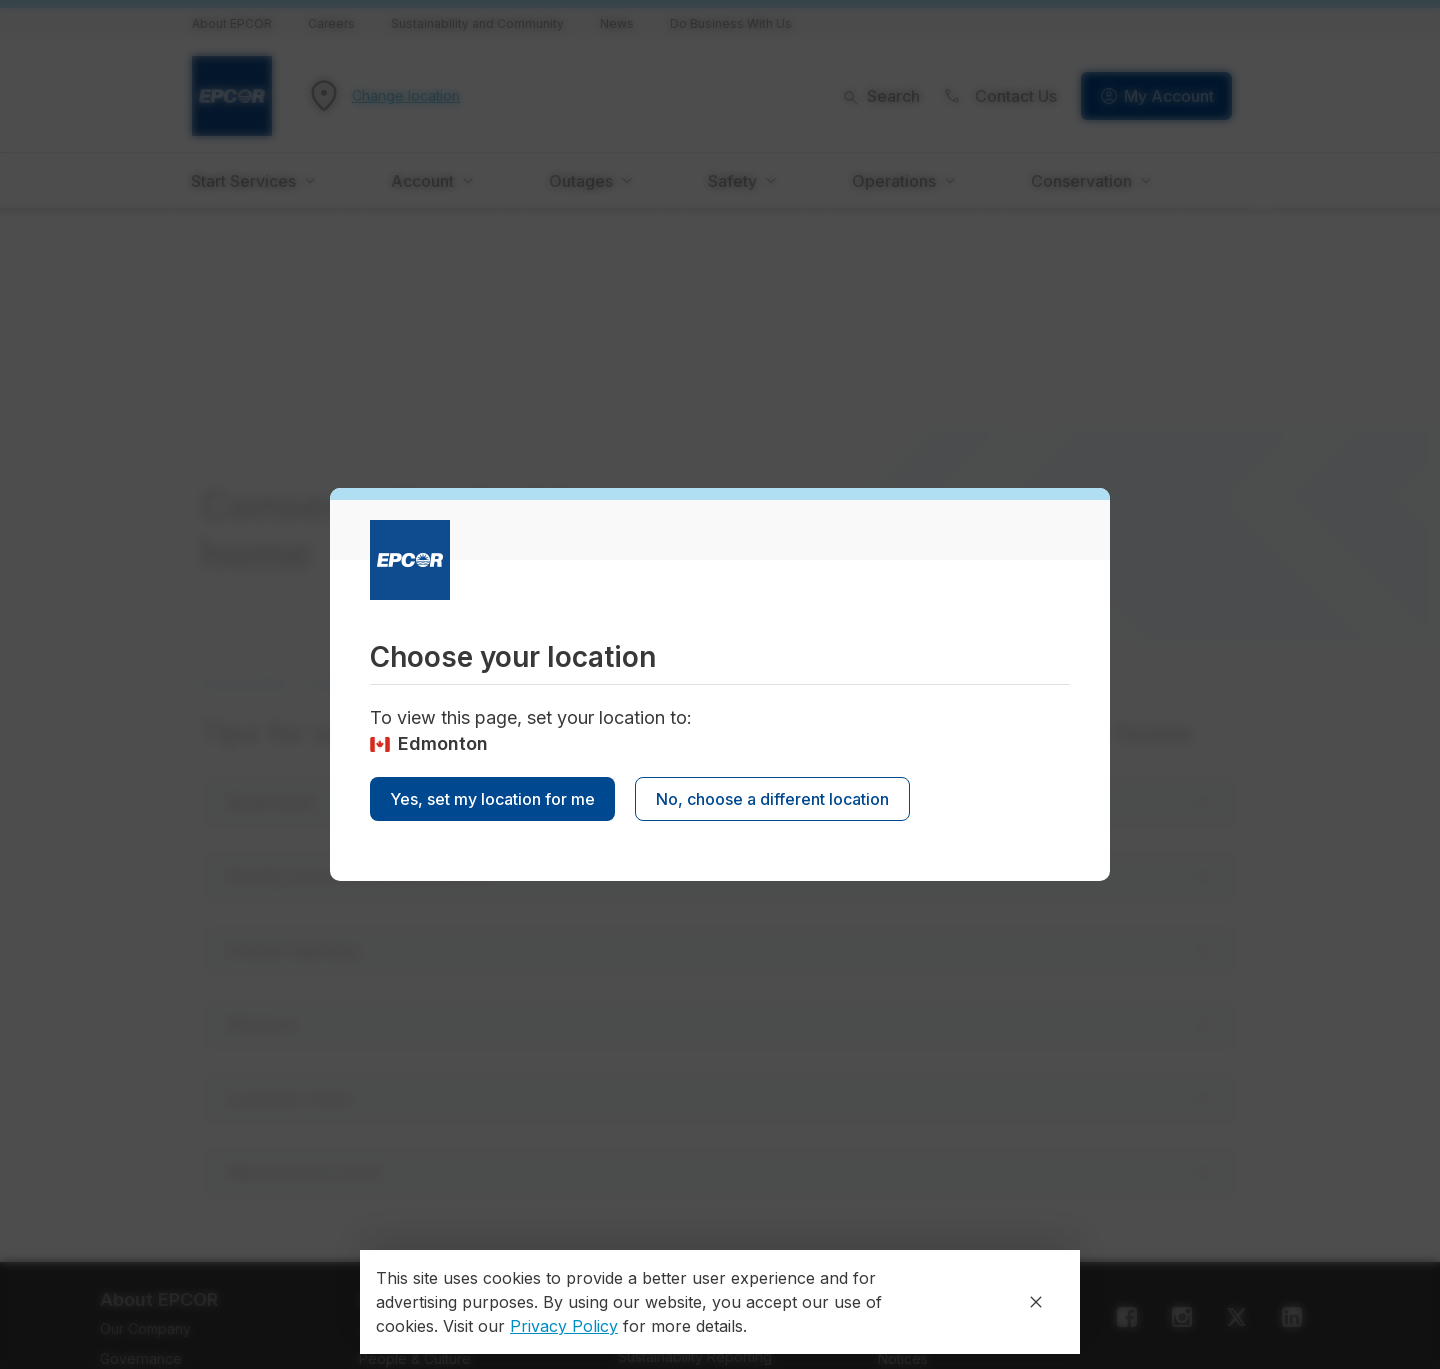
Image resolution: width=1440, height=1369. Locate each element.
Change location (406, 96)
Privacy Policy (564, 1326)
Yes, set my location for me (492, 799)
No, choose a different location (772, 799)
